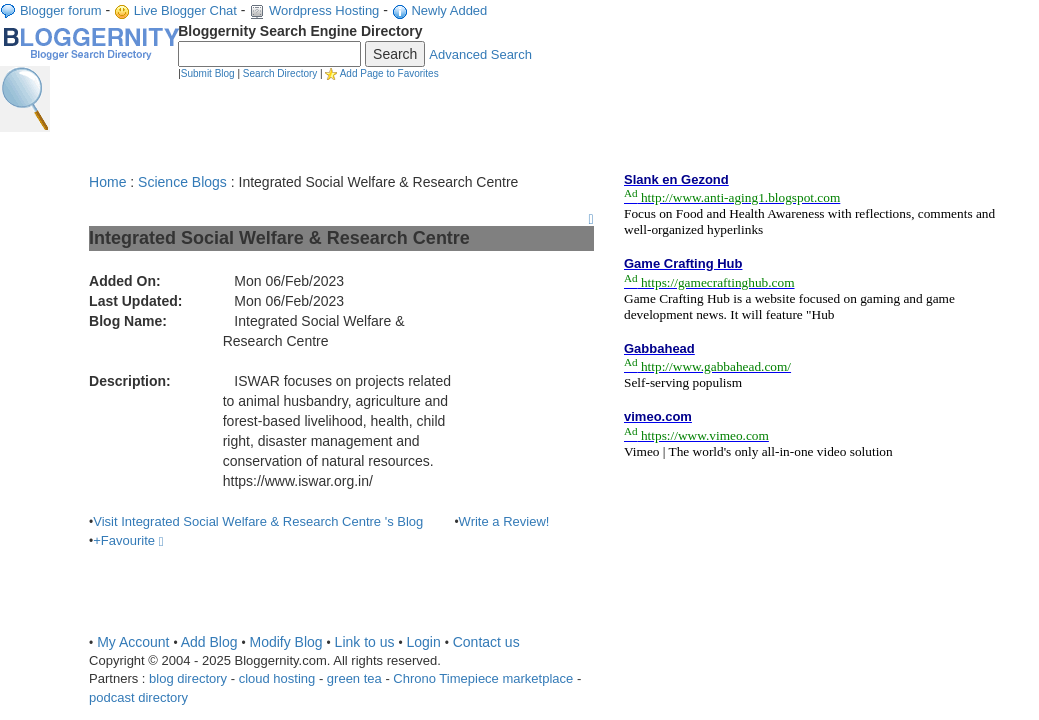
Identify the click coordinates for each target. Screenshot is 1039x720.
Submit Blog (208, 73)
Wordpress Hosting (324, 10)
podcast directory (138, 697)
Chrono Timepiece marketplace (483, 678)
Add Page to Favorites (389, 73)
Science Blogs (182, 182)
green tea (354, 678)
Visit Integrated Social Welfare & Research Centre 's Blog (258, 521)
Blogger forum (61, 10)
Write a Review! (504, 521)
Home (107, 182)
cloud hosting (277, 678)
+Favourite (128, 540)
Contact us (486, 642)
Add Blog (209, 642)
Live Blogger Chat (185, 10)
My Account (133, 642)
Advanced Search (480, 54)
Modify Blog (285, 642)
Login (423, 642)
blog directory (188, 678)
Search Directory (280, 73)
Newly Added (449, 10)
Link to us (365, 642)
